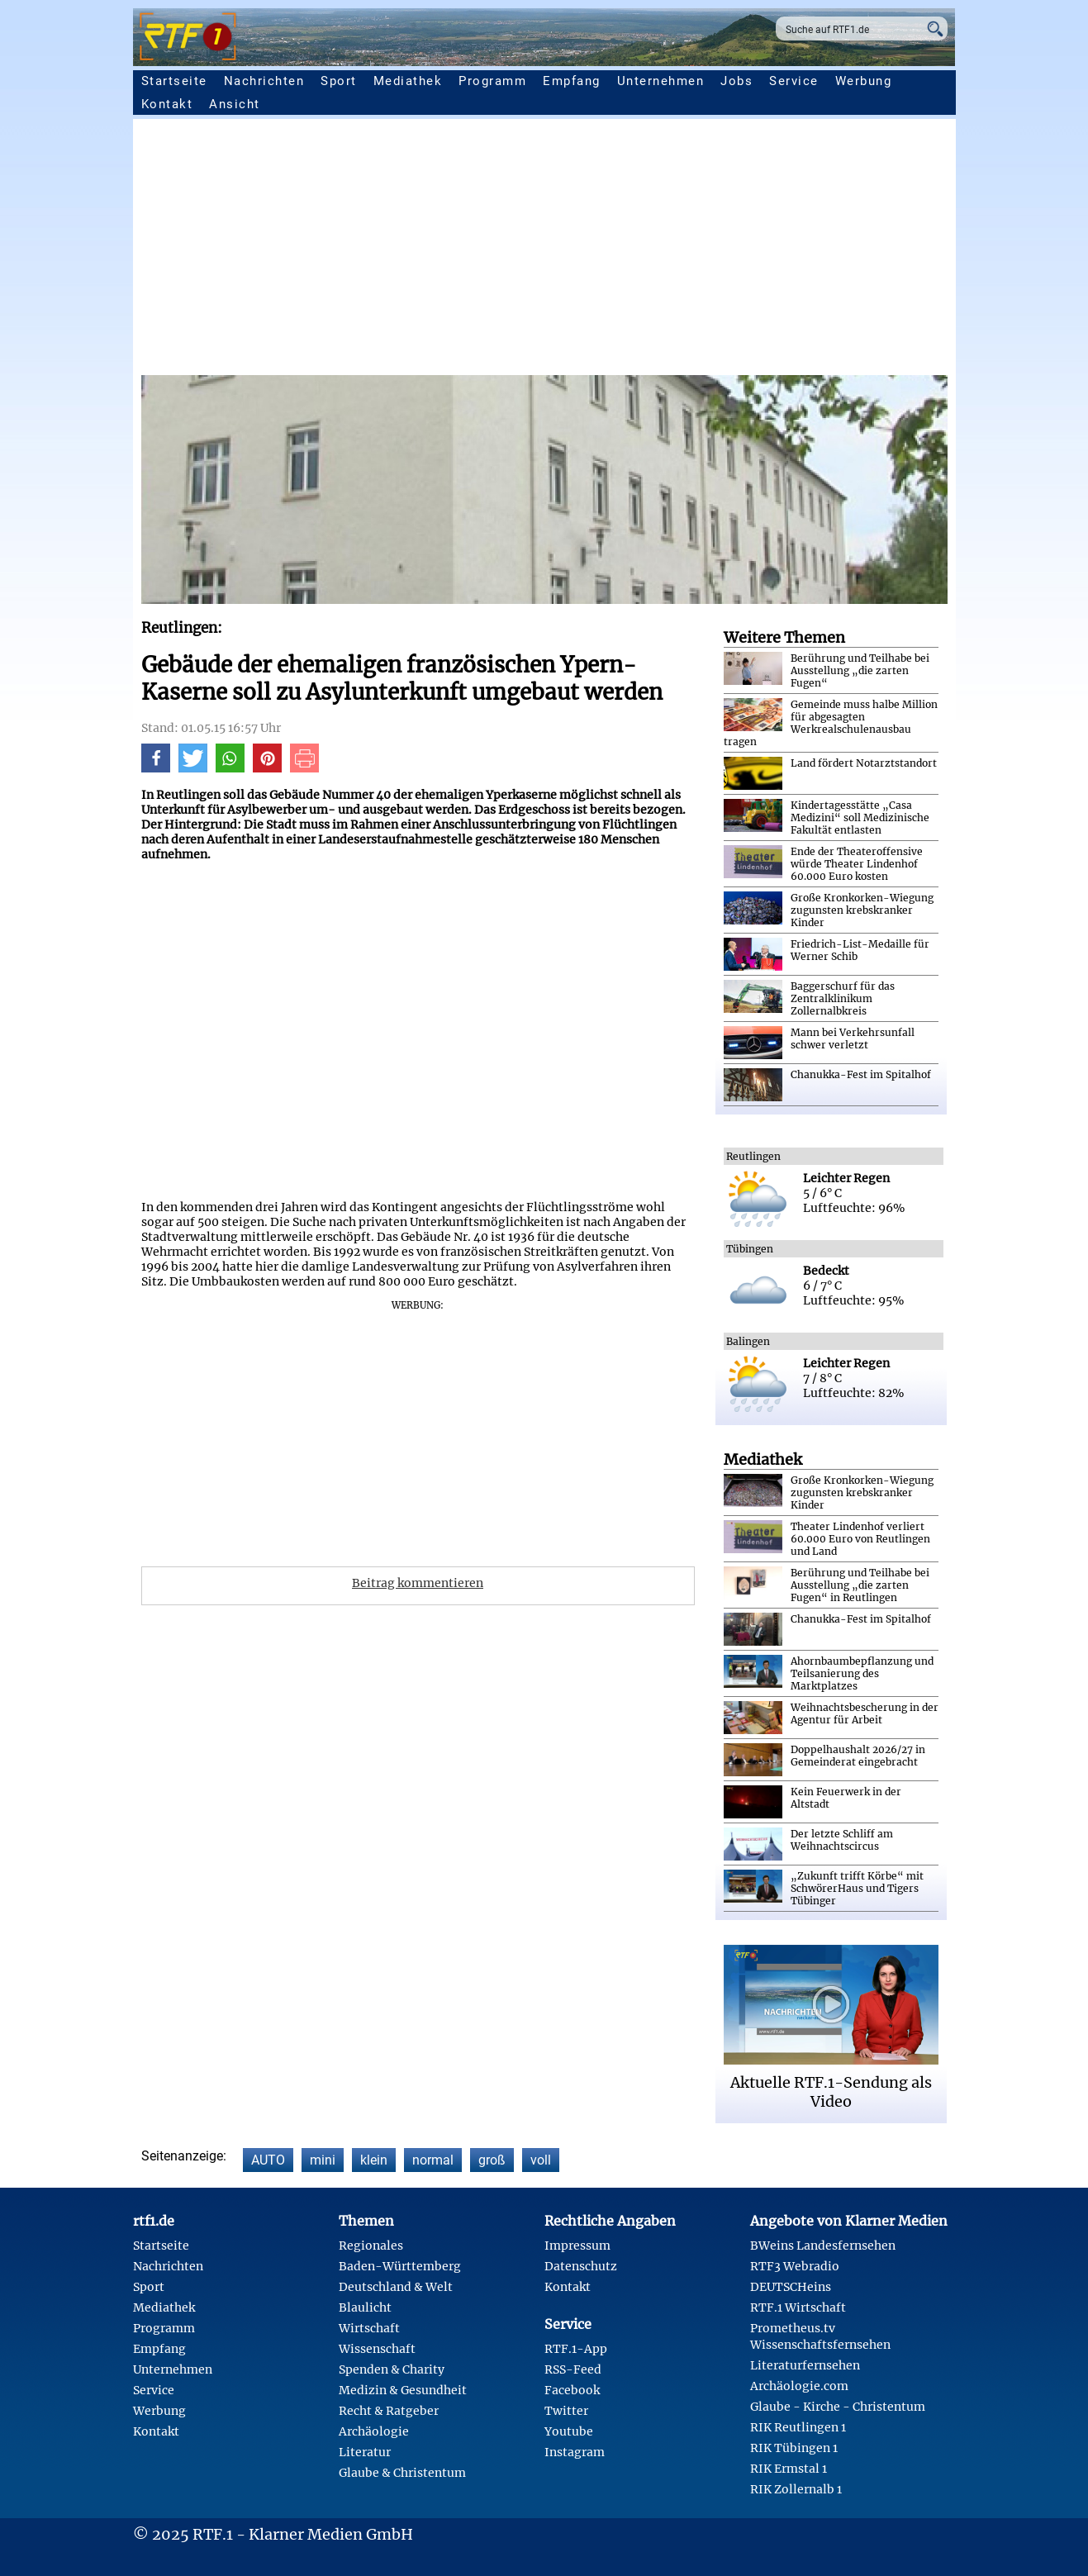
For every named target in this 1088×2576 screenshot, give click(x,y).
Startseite (174, 81)
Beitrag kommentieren (417, 1583)
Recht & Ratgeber (389, 2410)
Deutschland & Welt (396, 2286)
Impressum (577, 2245)
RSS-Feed (572, 2369)
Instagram (574, 2452)
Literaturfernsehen (805, 2365)
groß (492, 2160)
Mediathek (408, 81)
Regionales (371, 2245)
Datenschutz (580, 2266)
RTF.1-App (575, 2348)
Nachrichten (264, 81)
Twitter (566, 2410)
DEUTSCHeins (790, 2286)
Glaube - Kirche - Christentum (837, 2406)
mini (322, 2160)
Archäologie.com (799, 2386)
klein (373, 2160)
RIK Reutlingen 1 (798, 2427)
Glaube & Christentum (402, 2472)
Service (794, 81)
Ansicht (234, 104)
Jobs (736, 81)
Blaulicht (365, 2307)
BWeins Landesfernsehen (823, 2245)
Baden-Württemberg (400, 2266)
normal (433, 2160)
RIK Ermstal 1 (788, 2468)
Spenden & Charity (391, 2369)
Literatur (365, 2452)
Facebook (572, 2390)
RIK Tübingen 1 (794, 2448)
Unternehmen (661, 81)
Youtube (568, 2431)
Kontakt (167, 104)
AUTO (268, 2160)
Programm (492, 81)
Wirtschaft (369, 2328)
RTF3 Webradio (794, 2266)
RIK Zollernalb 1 (796, 2489)
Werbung (863, 81)
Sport (339, 81)
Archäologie (374, 2431)
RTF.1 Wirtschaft (798, 2307)
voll (540, 2160)
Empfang (572, 81)
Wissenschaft (377, 2348)
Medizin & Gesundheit (403, 2390)
